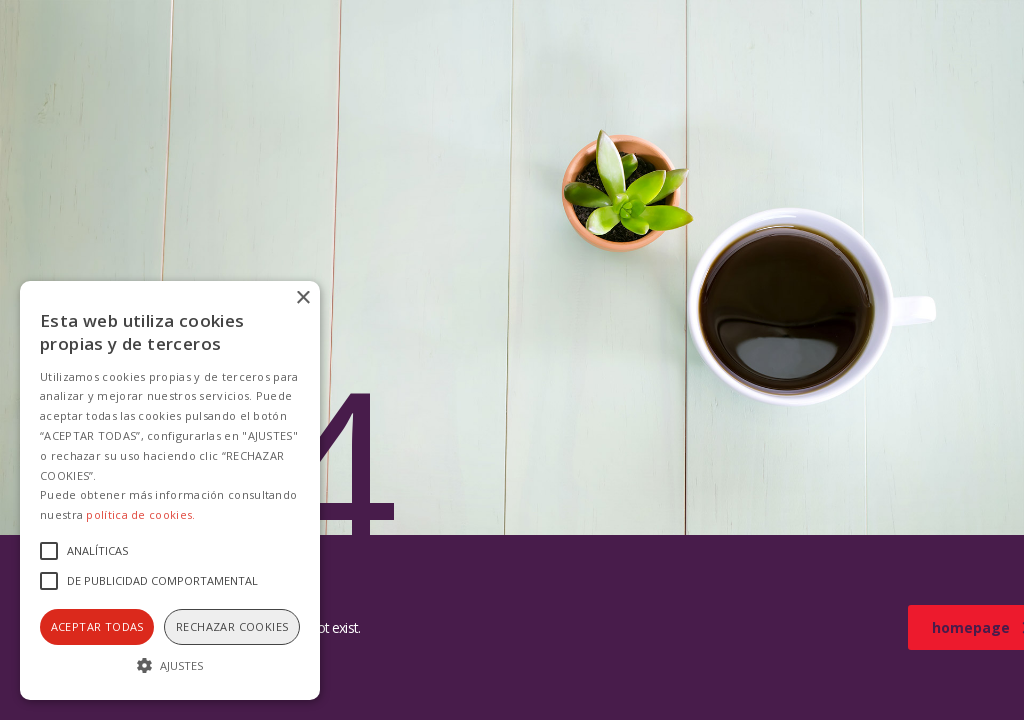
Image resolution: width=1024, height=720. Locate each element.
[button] (170, 664)
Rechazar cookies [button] (232, 626)
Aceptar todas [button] (97, 626)
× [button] (302, 298)
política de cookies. (140, 514)
